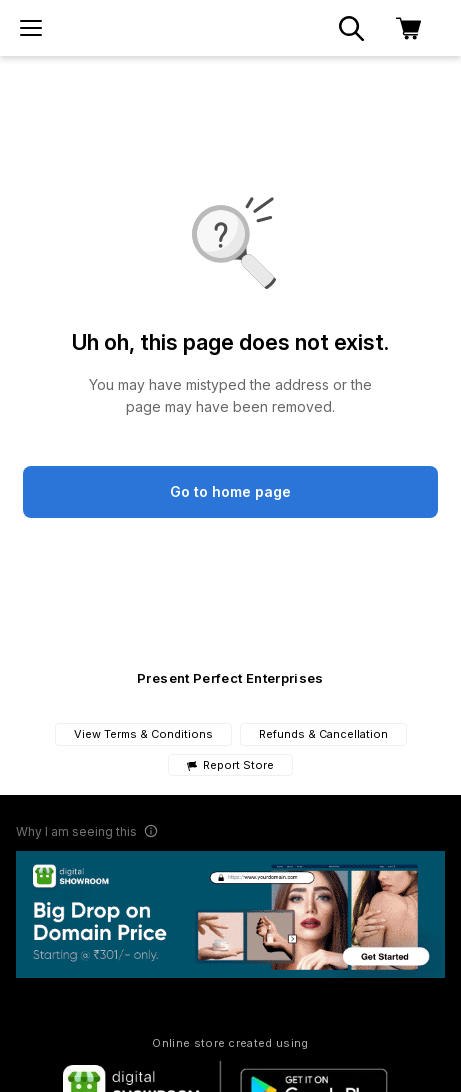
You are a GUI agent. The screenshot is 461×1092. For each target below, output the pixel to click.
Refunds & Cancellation (323, 734)
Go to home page (230, 491)
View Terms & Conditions (143, 734)
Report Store (230, 765)
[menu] (31, 28)
